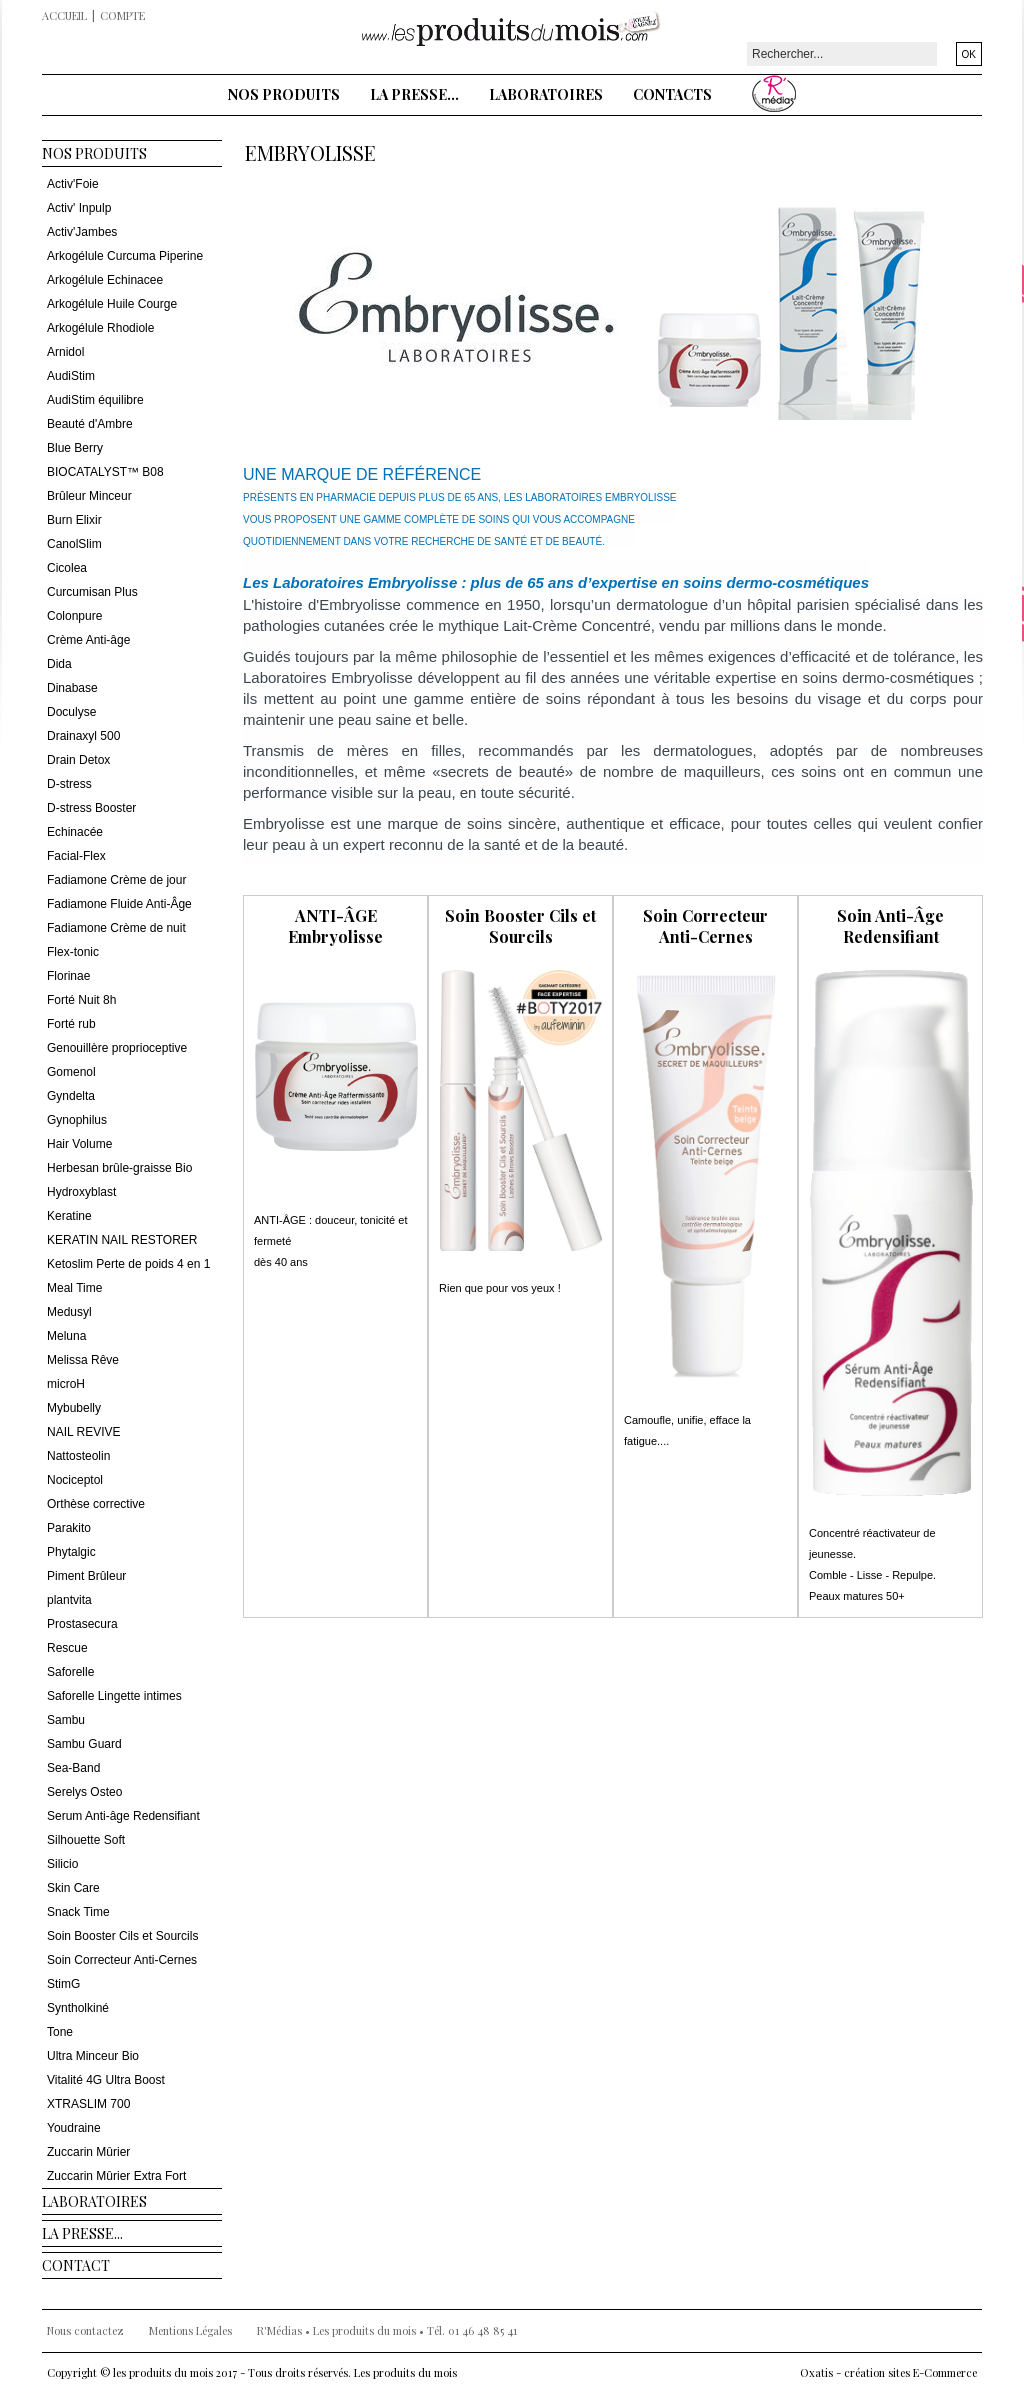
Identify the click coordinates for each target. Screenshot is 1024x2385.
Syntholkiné (78, 2008)
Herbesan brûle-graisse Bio (119, 1168)
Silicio (62, 1864)
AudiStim (71, 376)
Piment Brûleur (86, 1576)
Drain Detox (78, 760)
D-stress (69, 784)
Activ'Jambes (82, 232)
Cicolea (67, 568)
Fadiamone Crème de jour (116, 880)
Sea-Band (73, 1768)
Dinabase (72, 688)
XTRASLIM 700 (88, 2104)
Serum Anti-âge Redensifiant (123, 1816)
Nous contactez (85, 2330)
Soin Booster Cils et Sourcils (122, 1936)
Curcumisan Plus (92, 592)
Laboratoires (546, 94)
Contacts (672, 94)
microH (66, 1384)
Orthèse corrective (96, 1504)
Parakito (69, 1528)
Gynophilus (77, 1120)
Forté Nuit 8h (81, 1000)
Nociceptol (75, 1480)
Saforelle (70, 1672)
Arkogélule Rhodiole (100, 328)
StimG (63, 1984)
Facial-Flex (76, 856)
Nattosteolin (78, 1456)
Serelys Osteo (84, 1792)
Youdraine (74, 2128)
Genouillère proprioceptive (117, 1048)
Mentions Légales (190, 2330)
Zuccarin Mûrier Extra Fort (116, 2176)
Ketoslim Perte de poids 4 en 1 (128, 1264)
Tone (60, 2032)
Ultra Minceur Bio (93, 2056)
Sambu (66, 1720)
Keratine (69, 1216)
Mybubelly (74, 1408)
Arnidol (65, 352)
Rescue (67, 1648)
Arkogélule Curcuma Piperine (125, 256)
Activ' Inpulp (79, 208)
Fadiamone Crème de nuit (116, 928)
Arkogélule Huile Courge (112, 304)
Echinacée (75, 832)
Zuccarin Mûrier (88, 2152)
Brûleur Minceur (89, 496)
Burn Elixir (74, 520)
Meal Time (74, 1288)
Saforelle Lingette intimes (114, 1696)
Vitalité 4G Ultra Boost (106, 2080)
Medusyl (69, 1312)
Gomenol (71, 1072)
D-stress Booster (91, 808)
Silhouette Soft (86, 1840)
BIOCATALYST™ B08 (105, 472)
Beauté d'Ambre (90, 424)
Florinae (68, 976)
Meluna (66, 1336)
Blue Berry (75, 448)
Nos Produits (284, 94)
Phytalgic (71, 1552)
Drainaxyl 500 (83, 736)
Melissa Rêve (83, 1360)
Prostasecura (82, 1624)
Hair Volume (79, 1144)
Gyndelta (71, 1096)
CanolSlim (74, 544)
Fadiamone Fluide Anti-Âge (119, 904)
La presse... (414, 94)
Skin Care (73, 1888)
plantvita (69, 1600)
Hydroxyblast (81, 1192)
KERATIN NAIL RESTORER (122, 1240)
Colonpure (74, 616)
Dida (59, 664)
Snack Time (78, 1912)
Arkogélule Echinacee (105, 280)
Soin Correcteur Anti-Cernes (122, 1960)
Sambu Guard (84, 1744)
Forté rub (71, 1024)
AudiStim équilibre (95, 400)
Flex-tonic (73, 952)
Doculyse (71, 712)
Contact (76, 2265)
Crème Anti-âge (88, 640)
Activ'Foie (73, 184)
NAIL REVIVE (84, 1432)
